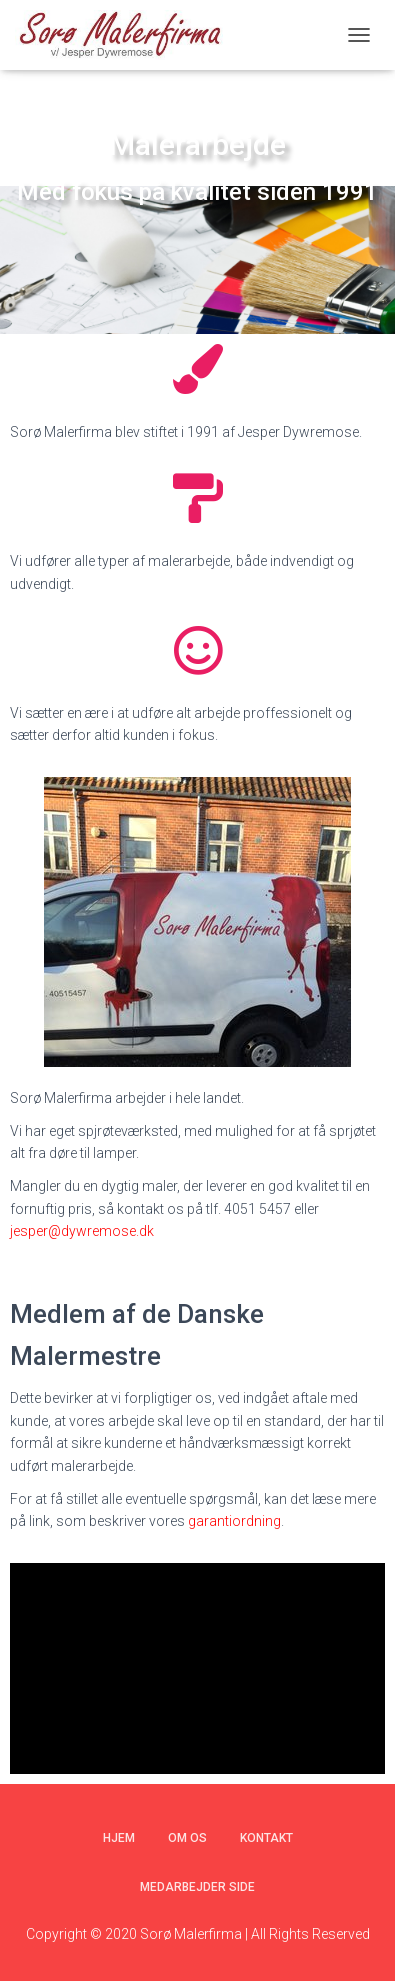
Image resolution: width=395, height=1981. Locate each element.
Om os (187, 1838)
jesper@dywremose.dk (82, 1231)
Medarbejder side (197, 1887)
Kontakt (266, 1838)
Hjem (119, 1838)
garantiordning (234, 1521)
